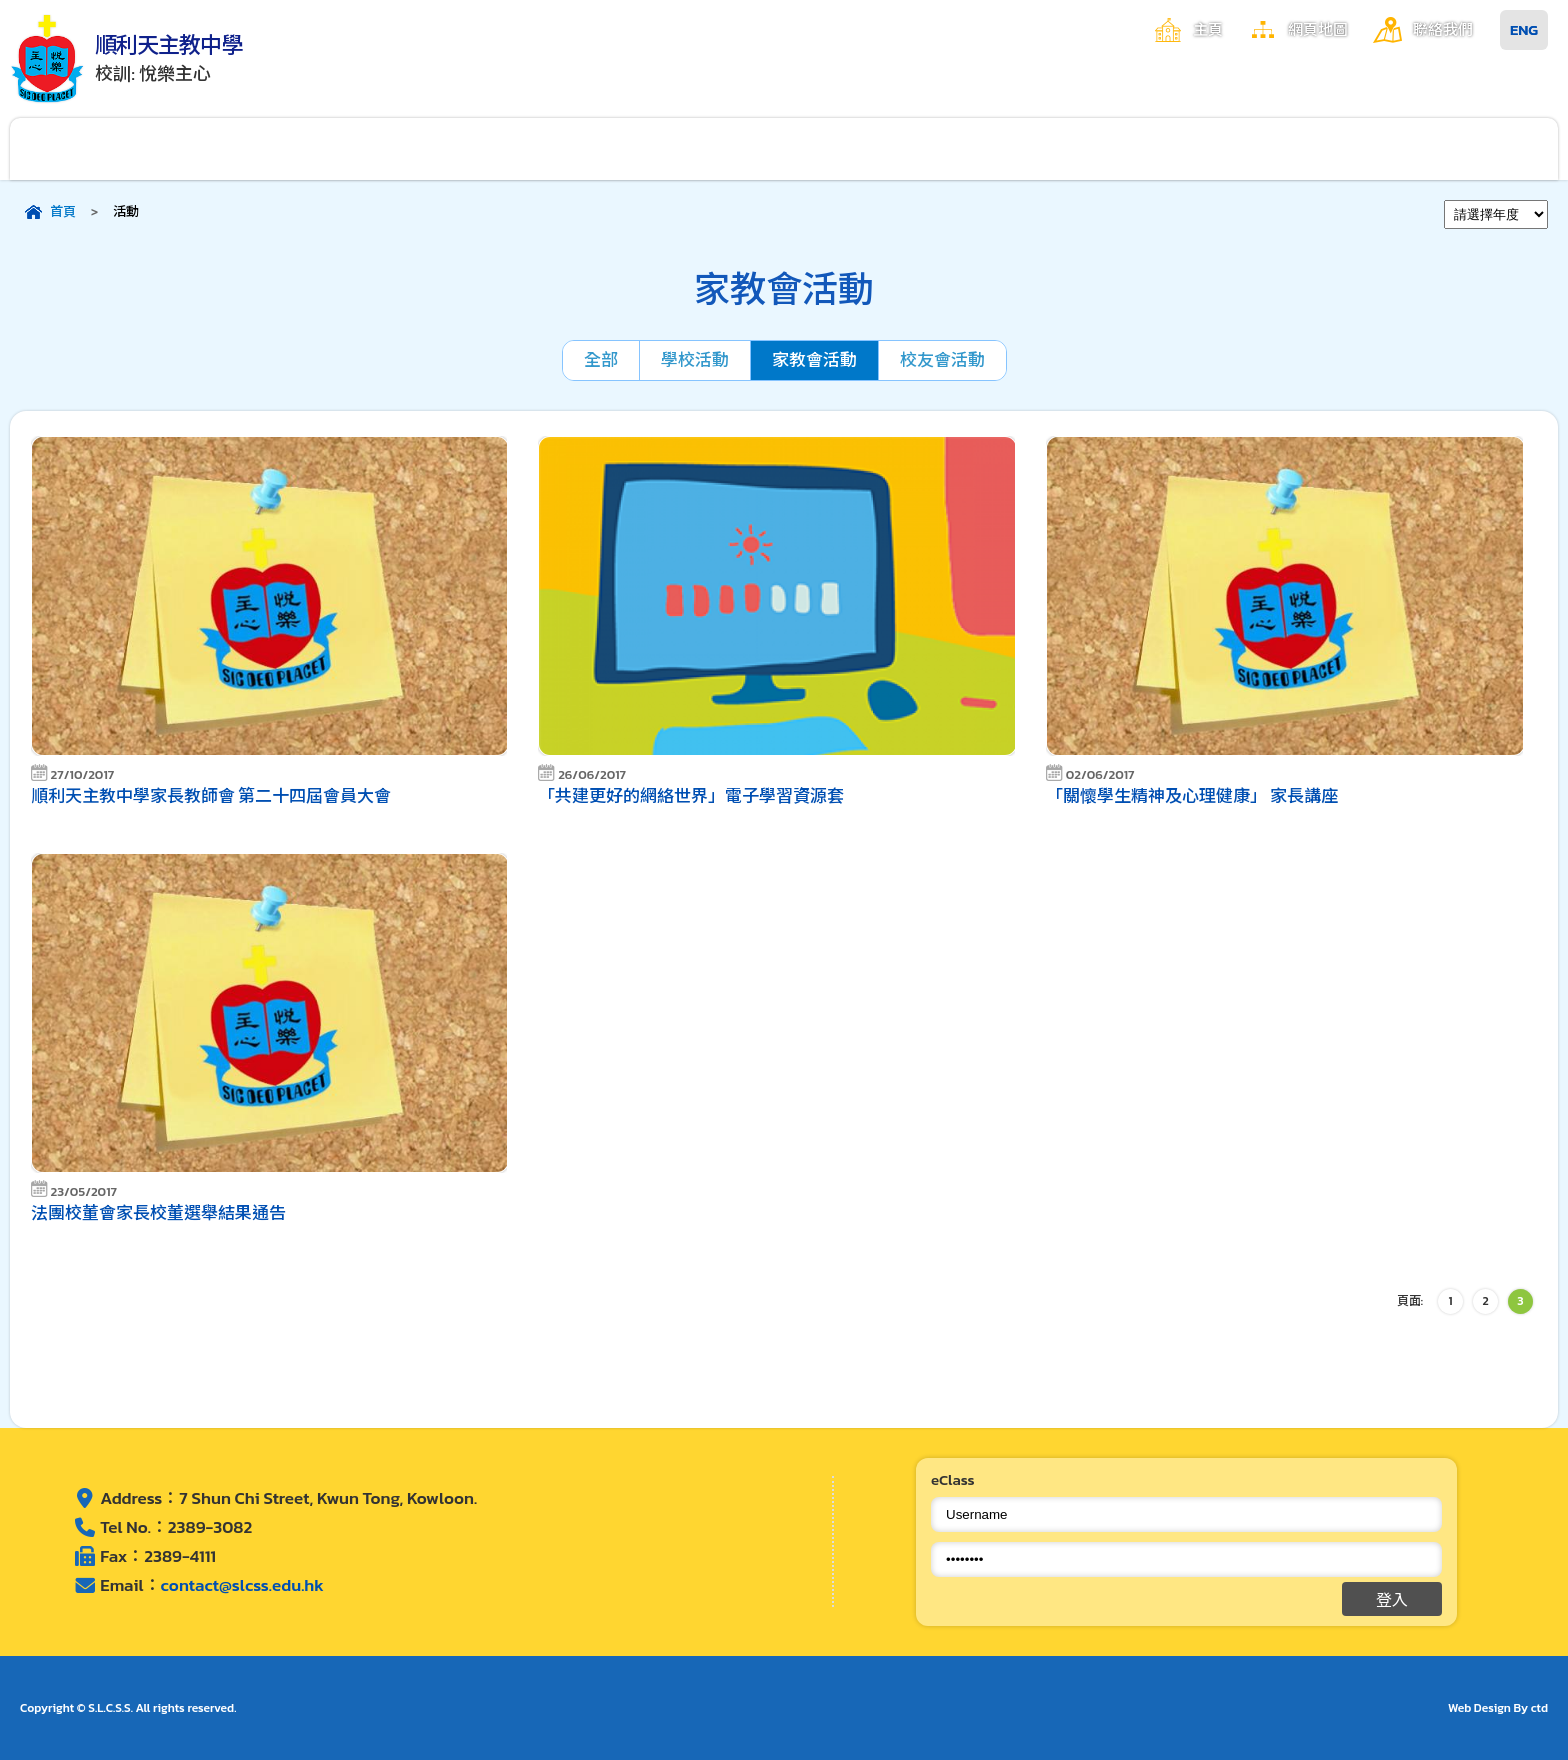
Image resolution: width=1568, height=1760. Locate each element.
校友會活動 (942, 360)
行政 (301, 148)
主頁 (1208, 29)
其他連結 (1462, 148)
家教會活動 (814, 360)
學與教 (687, 148)
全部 (601, 360)
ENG (1524, 29)
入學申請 (1268, 148)
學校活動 (695, 360)
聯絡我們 (1443, 29)
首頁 (63, 211)
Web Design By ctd (1498, 1708)
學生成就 (881, 148)
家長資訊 (1075, 148)
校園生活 (494, 148)
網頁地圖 (1318, 29)
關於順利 (107, 148)
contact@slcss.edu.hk (242, 1585)
